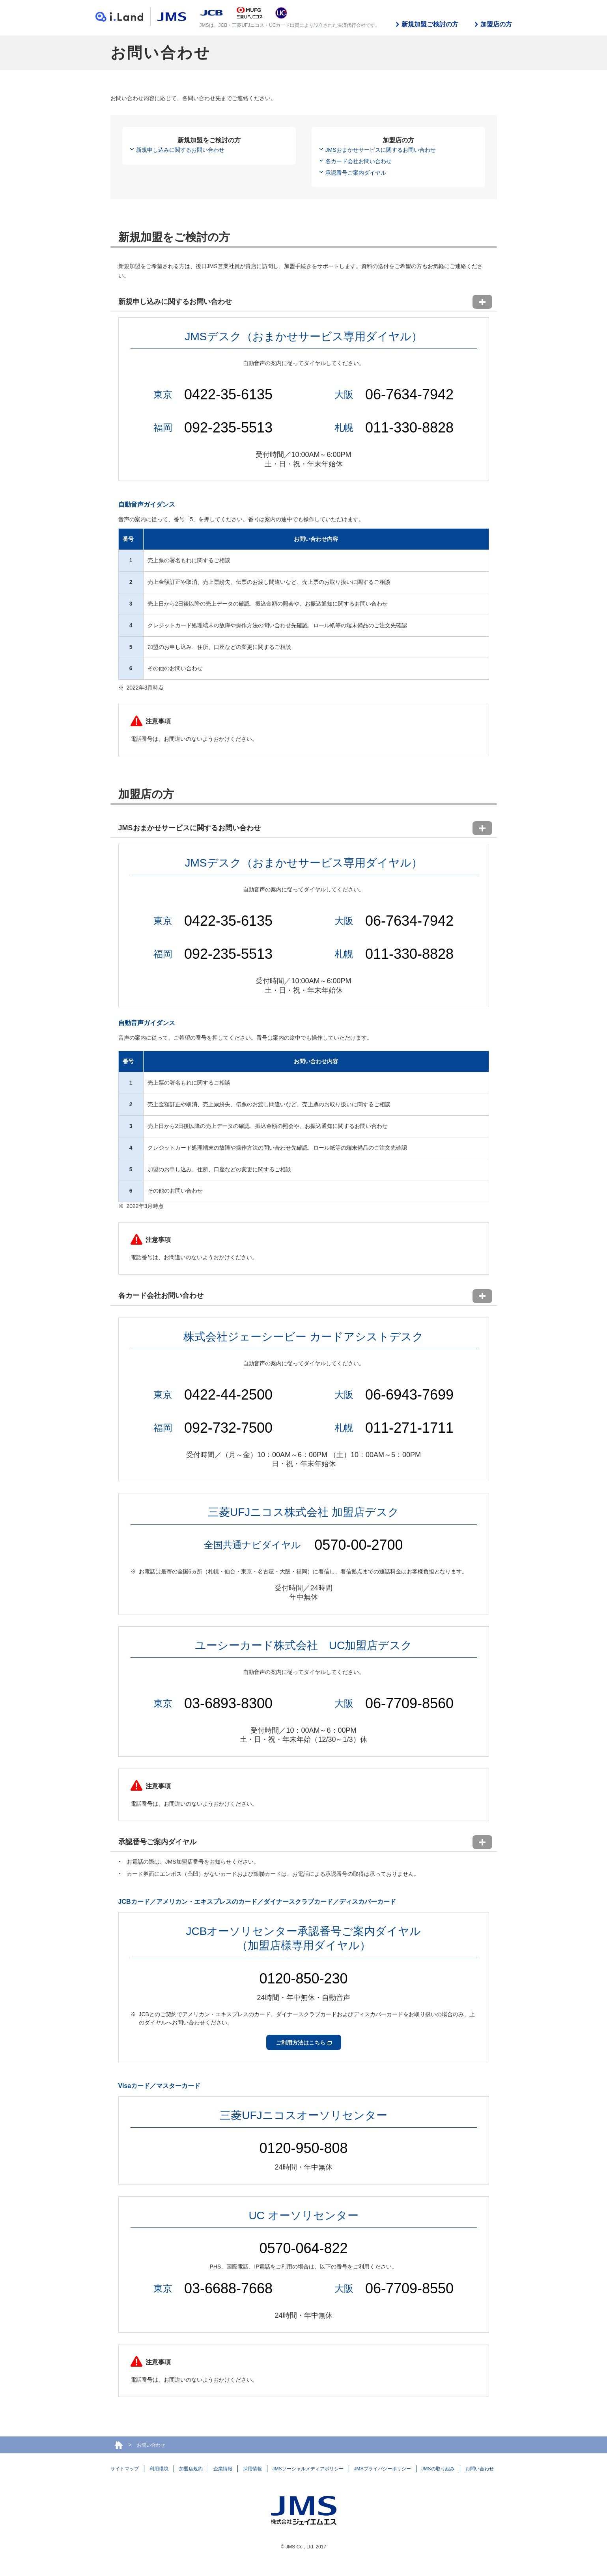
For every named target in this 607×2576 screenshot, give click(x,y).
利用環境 (158, 2469)
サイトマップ (124, 2469)
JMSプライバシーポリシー (382, 2469)
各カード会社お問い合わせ (358, 161)
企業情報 (222, 2469)
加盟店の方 (496, 24)
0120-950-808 (303, 2148)
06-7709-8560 (409, 1703)
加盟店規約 (191, 2469)
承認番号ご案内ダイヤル (355, 173)
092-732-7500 (228, 1428)
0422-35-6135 (228, 394)
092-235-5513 (228, 427)
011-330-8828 (409, 427)
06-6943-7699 (409, 1395)
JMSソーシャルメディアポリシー (308, 2469)
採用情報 (252, 2469)
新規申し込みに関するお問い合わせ (180, 150)
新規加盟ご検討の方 (430, 24)
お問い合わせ (479, 2469)
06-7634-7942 (409, 394)
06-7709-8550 (409, 2288)
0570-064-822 (303, 2248)
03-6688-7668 (228, 2288)
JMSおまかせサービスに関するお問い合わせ (380, 150)
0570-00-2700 (358, 1545)
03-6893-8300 (228, 1703)
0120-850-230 (303, 1978)
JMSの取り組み (438, 2469)
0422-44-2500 (228, 1395)
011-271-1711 (409, 1428)
